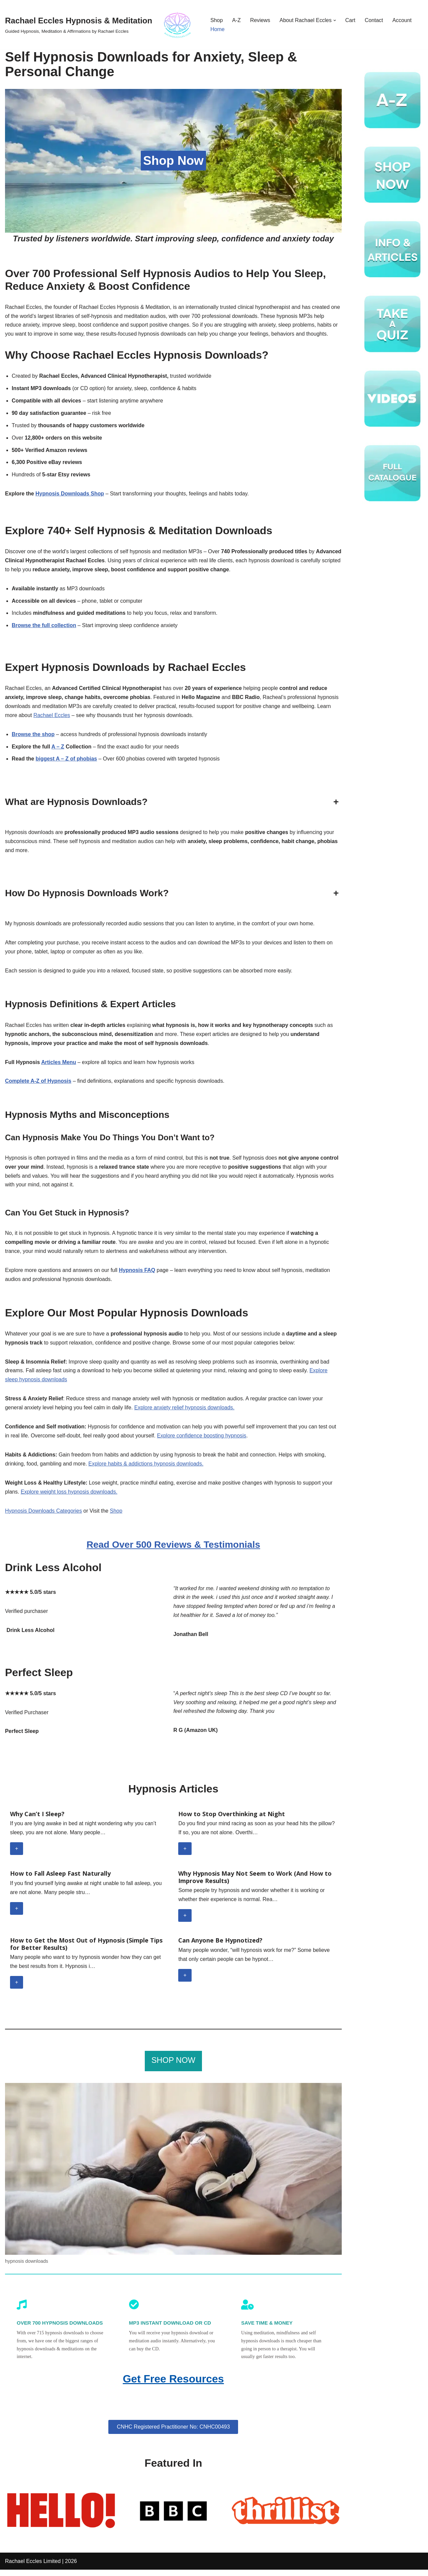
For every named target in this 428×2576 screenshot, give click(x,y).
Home (217, 29)
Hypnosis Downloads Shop (70, 495)
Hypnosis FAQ (137, 1274)
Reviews (260, 20)
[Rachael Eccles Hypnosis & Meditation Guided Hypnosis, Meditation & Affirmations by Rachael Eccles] (102, 24)
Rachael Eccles (51, 717)
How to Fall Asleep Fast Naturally (60, 1879)
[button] (335, 20)
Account (403, 20)
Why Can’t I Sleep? (37, 1820)
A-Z (236, 20)
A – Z (58, 749)
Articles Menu (59, 1065)
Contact (374, 20)
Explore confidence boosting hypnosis (203, 1440)
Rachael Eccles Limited (33, 2567)
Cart (351, 20)
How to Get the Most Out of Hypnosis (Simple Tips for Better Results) (86, 1950)
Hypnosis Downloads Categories (43, 1516)
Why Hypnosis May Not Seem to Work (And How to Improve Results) (255, 1883)
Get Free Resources (173, 2385)
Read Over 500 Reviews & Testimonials (173, 1549)
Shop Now (173, 160)
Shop (216, 20)
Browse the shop (33, 736)
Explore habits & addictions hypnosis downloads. (147, 1469)
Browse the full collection (44, 627)
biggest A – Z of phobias (67, 761)
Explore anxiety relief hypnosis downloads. (185, 1412)
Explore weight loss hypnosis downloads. (69, 1497)
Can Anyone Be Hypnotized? (220, 1946)
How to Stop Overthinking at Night (231, 1820)
